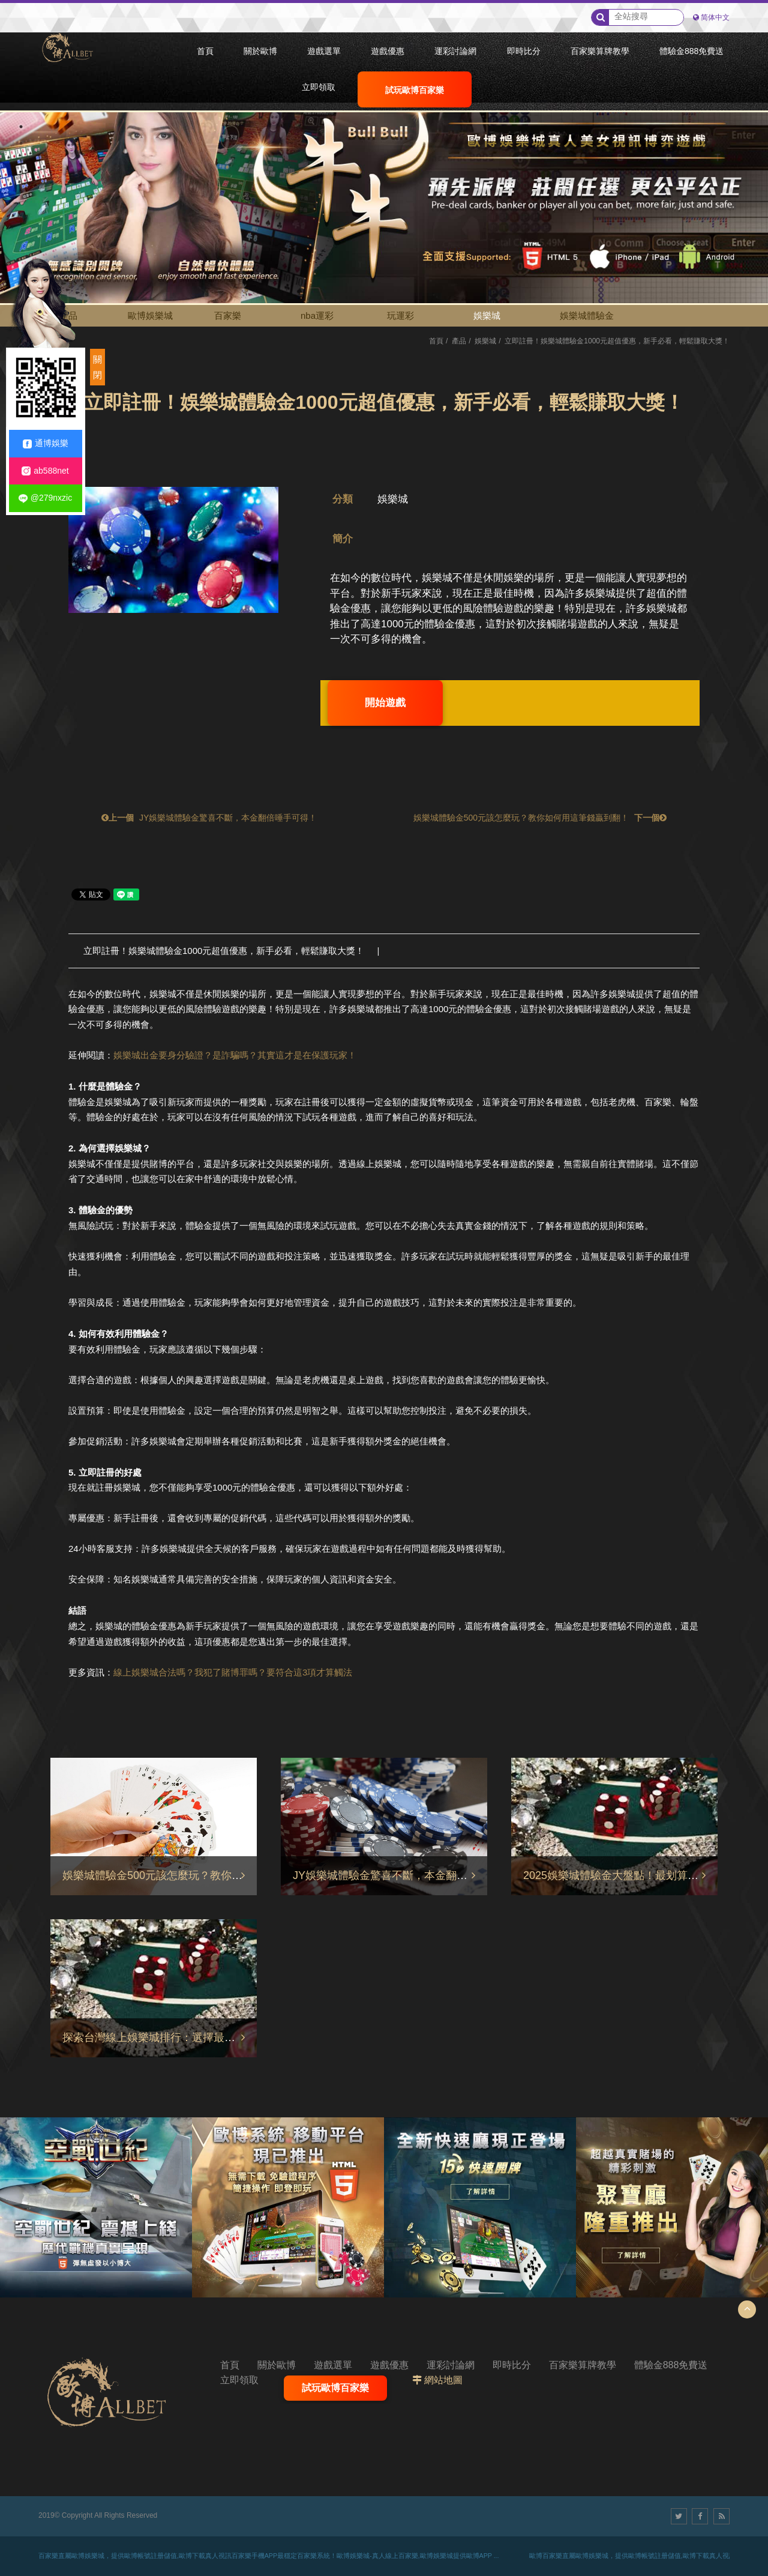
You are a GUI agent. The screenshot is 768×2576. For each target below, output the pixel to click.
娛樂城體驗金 (587, 315)
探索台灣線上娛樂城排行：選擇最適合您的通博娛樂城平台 (202, 2038)
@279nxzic (45, 498)
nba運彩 (317, 315)
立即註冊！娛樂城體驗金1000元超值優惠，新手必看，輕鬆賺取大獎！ (223, 951)
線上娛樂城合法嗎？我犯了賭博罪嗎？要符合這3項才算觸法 (232, 1672)
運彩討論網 (451, 2365)
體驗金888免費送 (671, 2365)
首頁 (436, 341)
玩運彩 (400, 315)
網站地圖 (443, 2380)
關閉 (97, 367)
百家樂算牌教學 (582, 2365)
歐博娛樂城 (150, 315)
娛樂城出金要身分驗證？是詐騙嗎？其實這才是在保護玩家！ (234, 1055)
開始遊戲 (385, 702)
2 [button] (21, 143)
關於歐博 (276, 2365)
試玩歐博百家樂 (335, 2388)
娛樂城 (486, 315)
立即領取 (239, 2380)
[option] (384, 189)
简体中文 (715, 17)
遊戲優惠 (389, 2365)
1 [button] (21, 127)
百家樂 (227, 315)
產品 (459, 341)
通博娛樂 (45, 443)
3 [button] (21, 160)
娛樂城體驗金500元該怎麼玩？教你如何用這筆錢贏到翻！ (541, 817)
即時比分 (512, 2365)
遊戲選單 (333, 2365)
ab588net (45, 471)
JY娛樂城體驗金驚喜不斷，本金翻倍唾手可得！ (207, 817)
